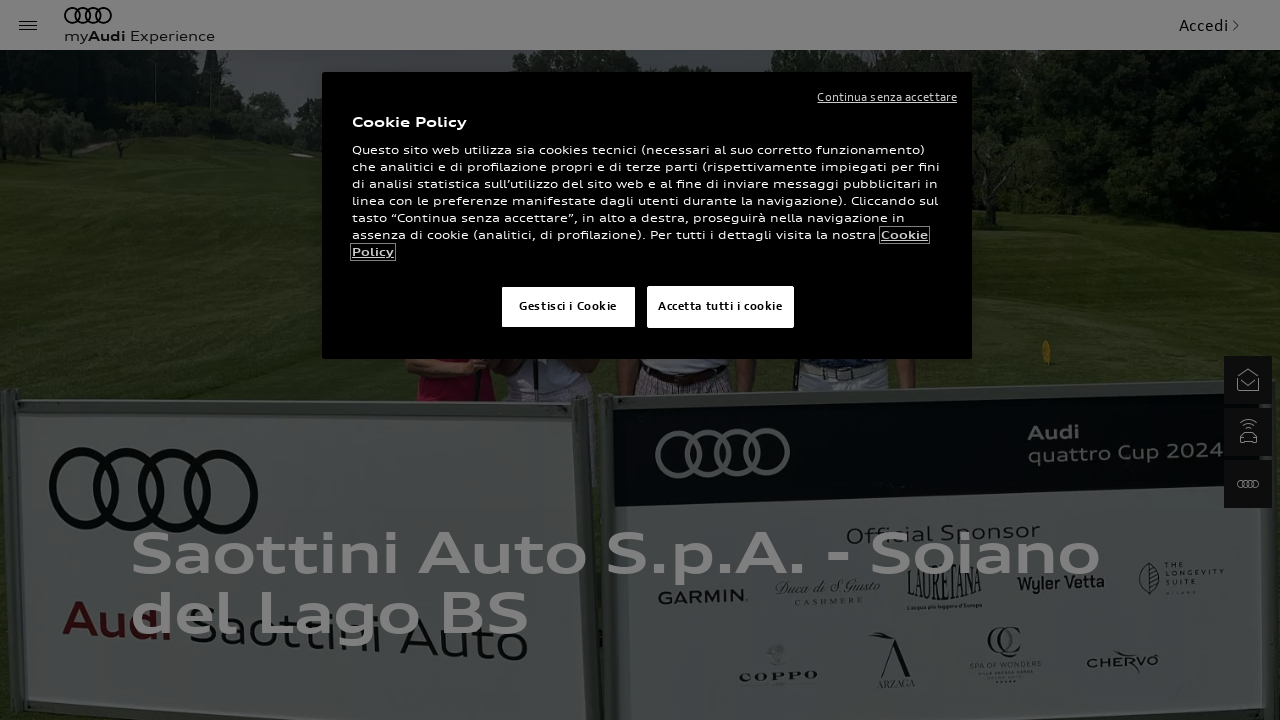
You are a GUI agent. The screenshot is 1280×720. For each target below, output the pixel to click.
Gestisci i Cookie (568, 306)
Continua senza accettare (887, 97)
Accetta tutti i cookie (720, 306)
